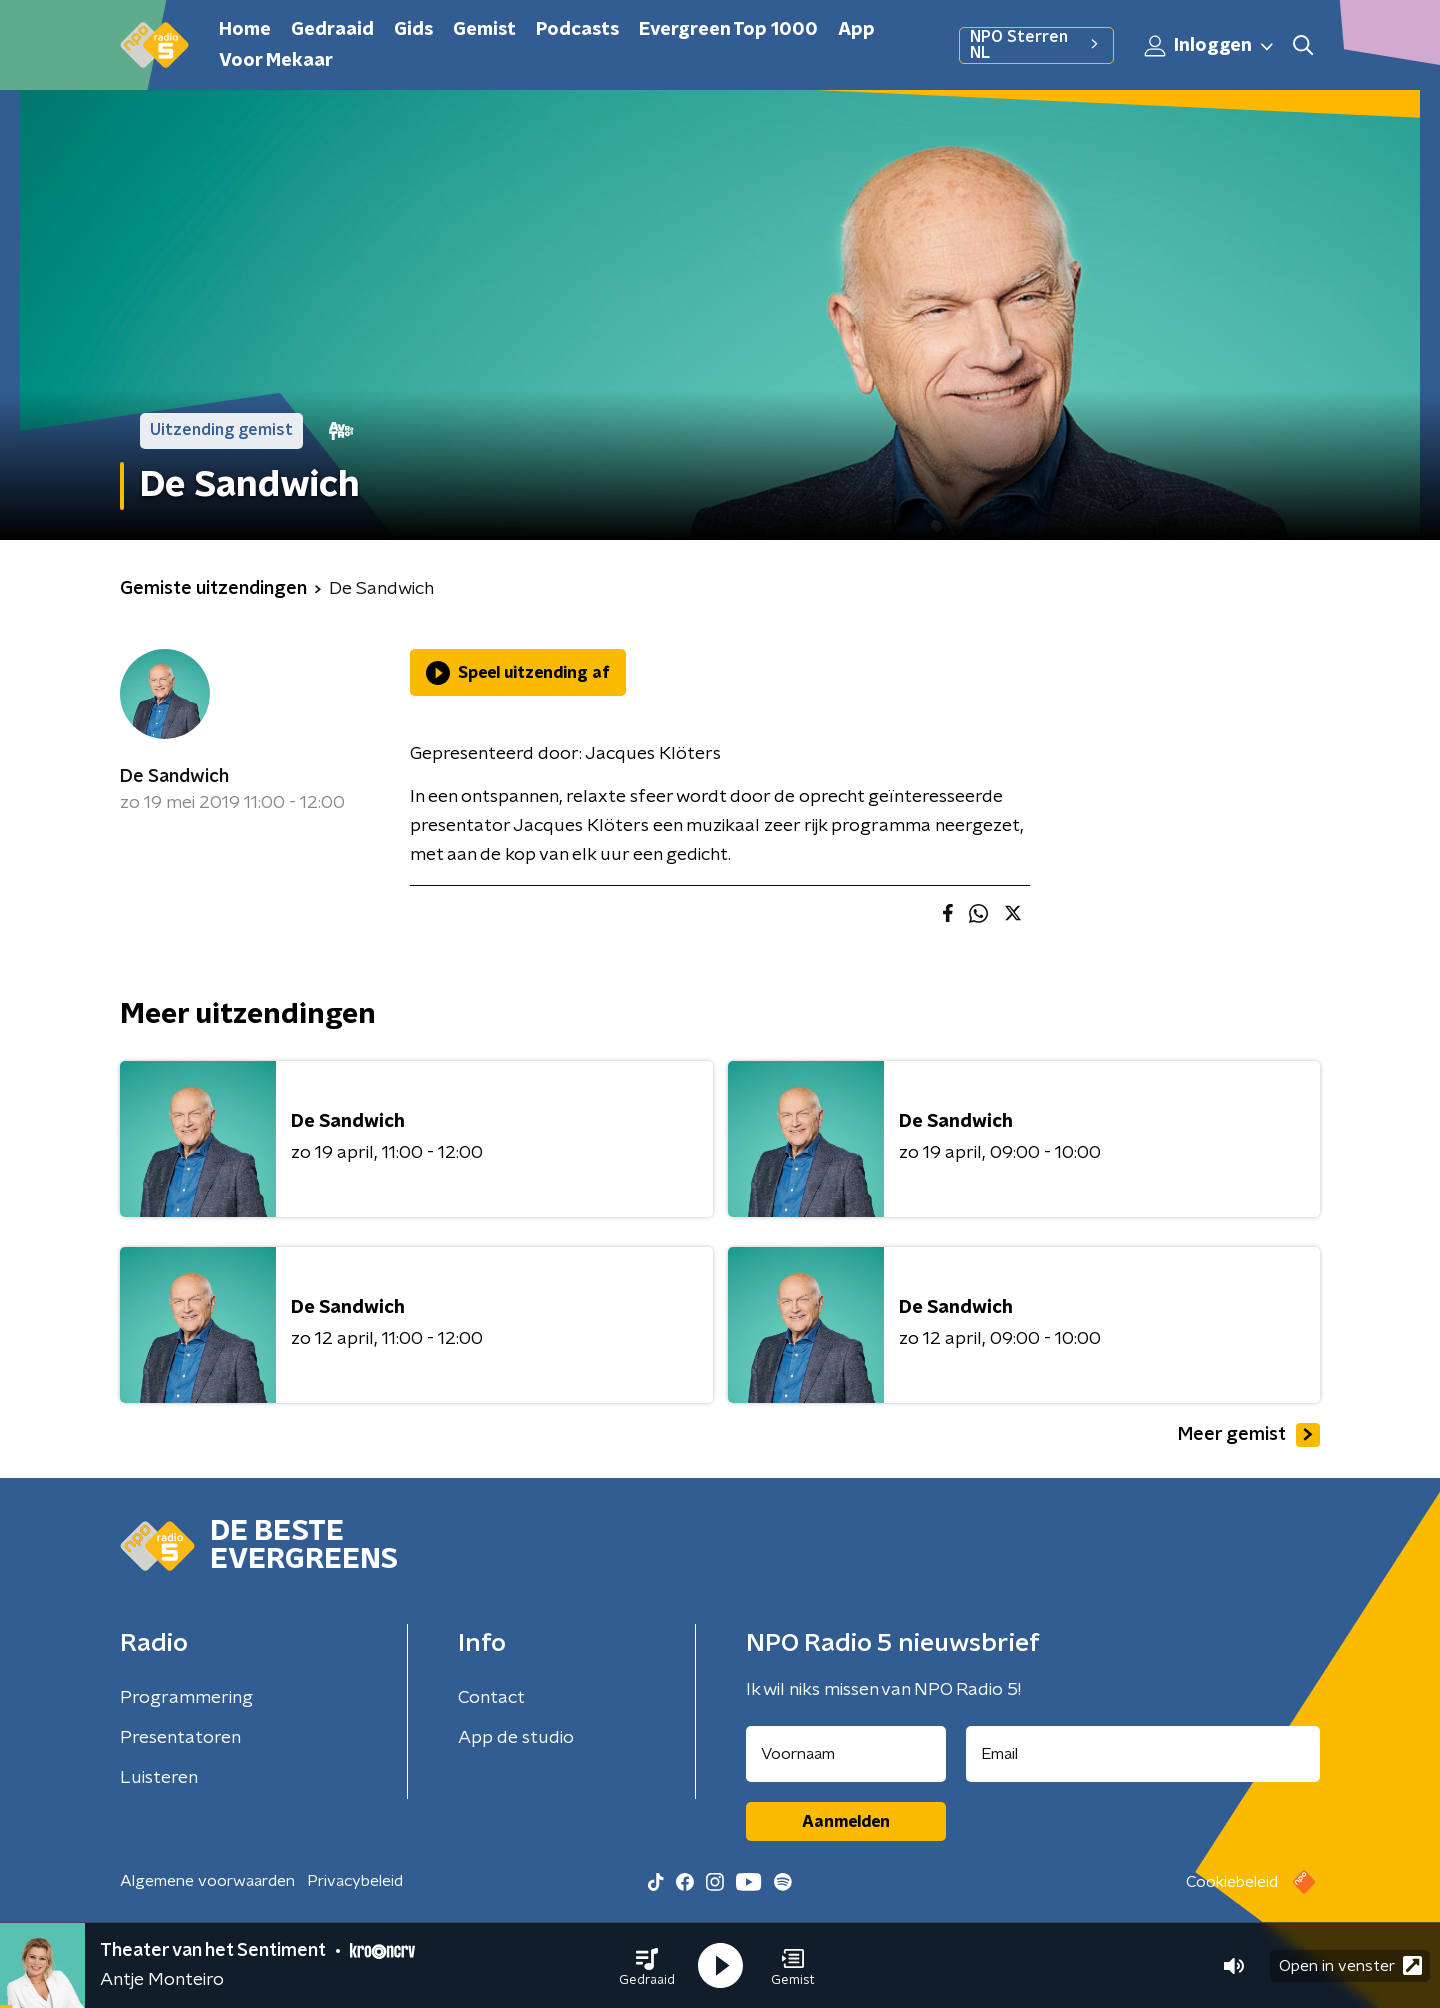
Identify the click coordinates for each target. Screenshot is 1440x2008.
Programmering (186, 1698)
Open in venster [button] (1350, 1965)
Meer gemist (1249, 1435)
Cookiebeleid (1232, 1882)
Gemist (484, 30)
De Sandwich (174, 777)
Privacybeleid (355, 1881)
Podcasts (577, 30)
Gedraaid (332, 30)
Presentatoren (180, 1738)
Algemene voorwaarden (207, 1881)
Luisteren (159, 1778)
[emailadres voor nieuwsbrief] (1143, 1754)
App (856, 30)
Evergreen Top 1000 (728, 30)
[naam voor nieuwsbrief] (846, 1754)
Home (245, 30)
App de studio (516, 1738)
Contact (491, 1698)
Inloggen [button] (1210, 46)
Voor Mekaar (276, 61)
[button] (647, 1966)
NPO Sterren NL (1036, 45)
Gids (413, 30)
